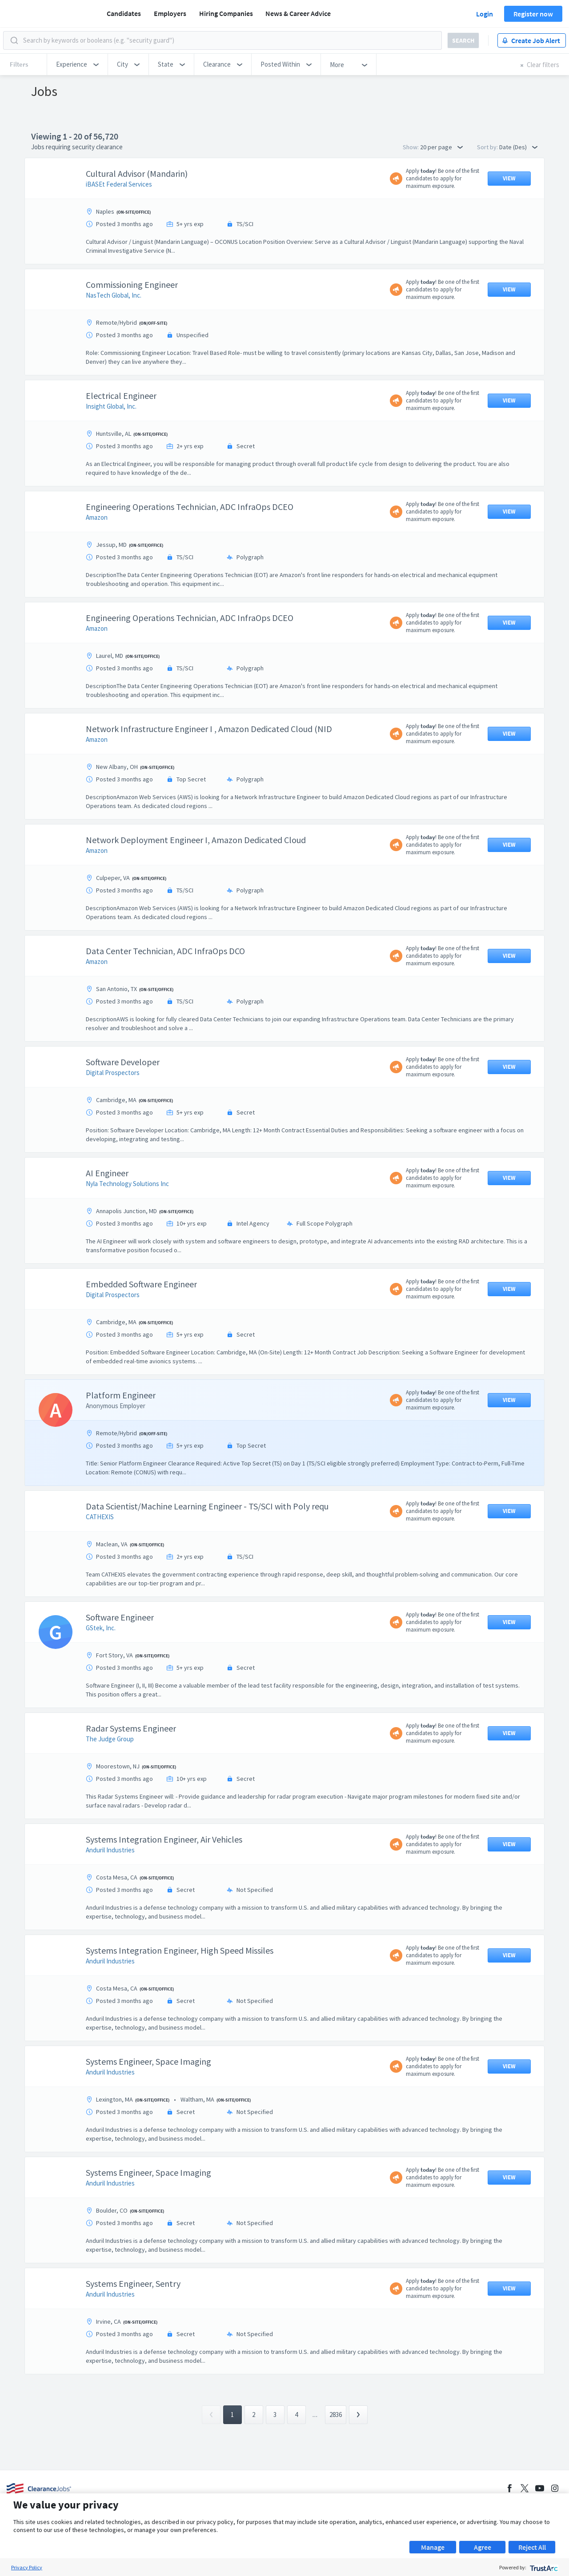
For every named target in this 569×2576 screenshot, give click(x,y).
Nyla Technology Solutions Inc (127, 1183)
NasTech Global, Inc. (113, 295)
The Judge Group (110, 1739)
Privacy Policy (26, 2567)
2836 (335, 2414)
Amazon (97, 517)
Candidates (124, 13)
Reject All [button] (532, 2547)
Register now (533, 13)
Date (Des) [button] (518, 147)
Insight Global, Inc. (111, 406)
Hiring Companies (226, 13)
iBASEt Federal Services (119, 184)
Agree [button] (482, 2547)
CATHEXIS (100, 1517)
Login (484, 13)
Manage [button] (433, 2547)
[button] (77, 64)
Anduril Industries (110, 1850)
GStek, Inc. (101, 1628)
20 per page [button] (441, 147)
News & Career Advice (298, 13)
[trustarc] (543, 2567)
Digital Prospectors (113, 1072)
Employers (170, 13)
